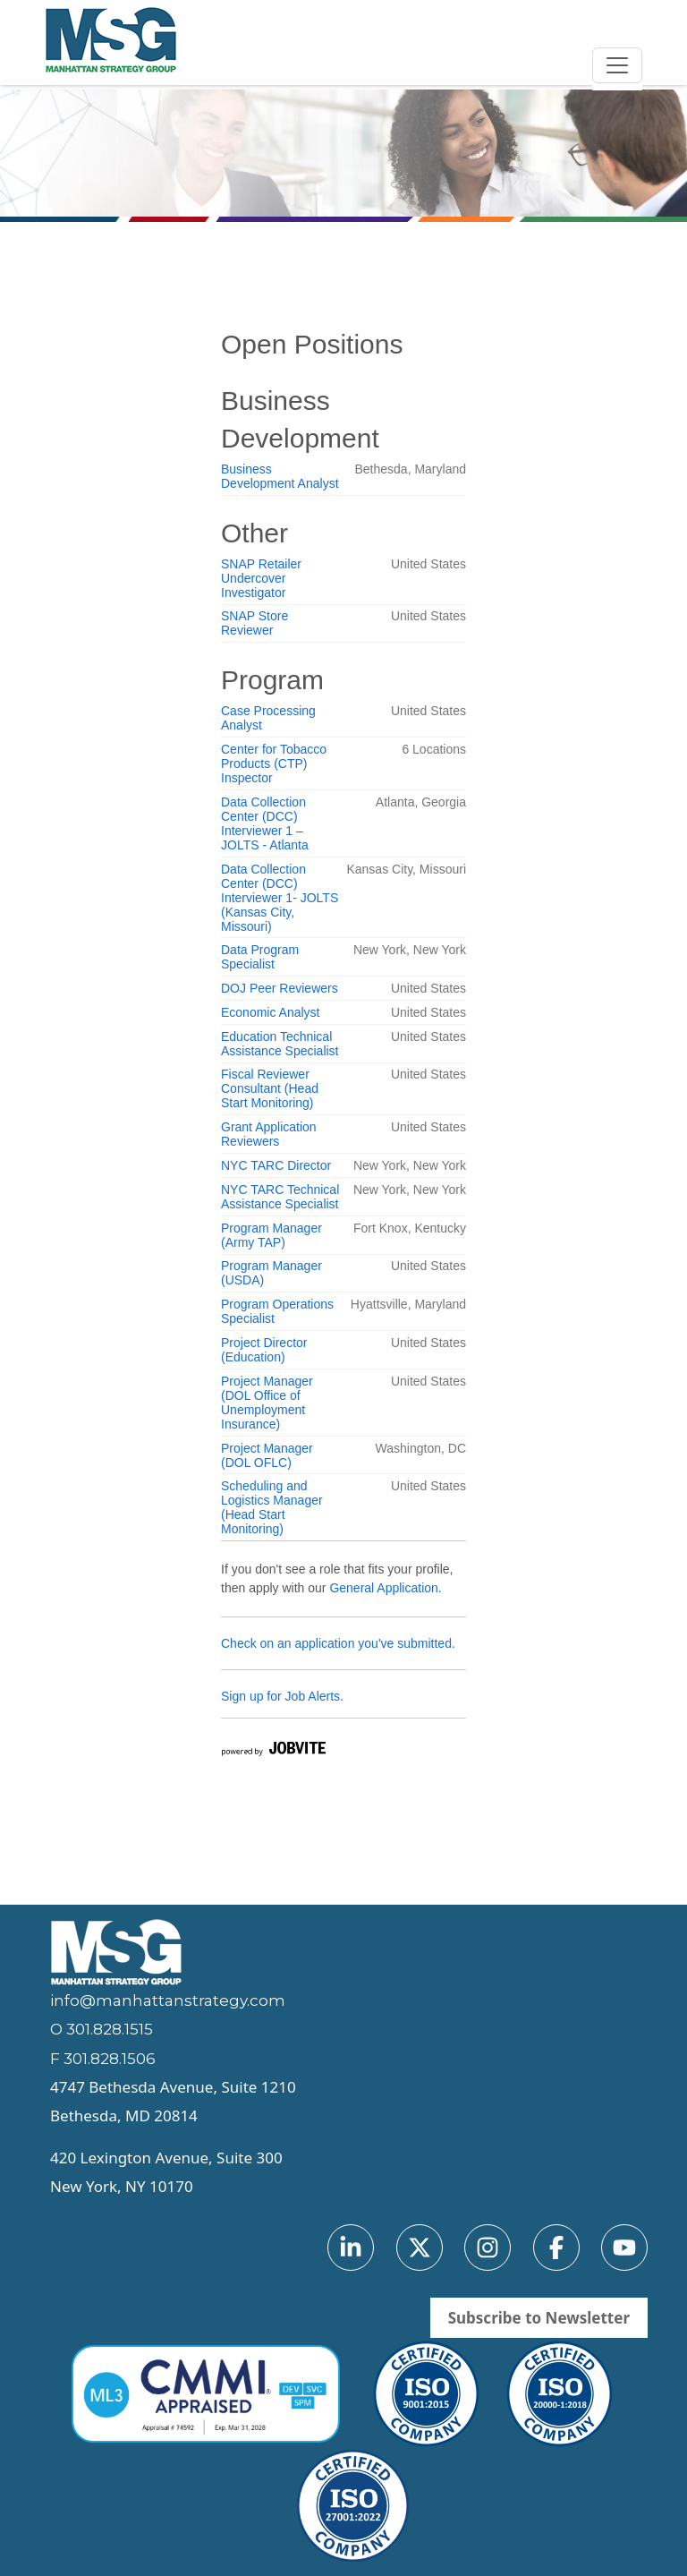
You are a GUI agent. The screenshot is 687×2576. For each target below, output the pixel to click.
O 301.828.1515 (101, 2029)
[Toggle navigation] (617, 65)
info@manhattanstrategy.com (167, 2000)
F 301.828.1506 (103, 2059)
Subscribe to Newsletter (539, 2317)
